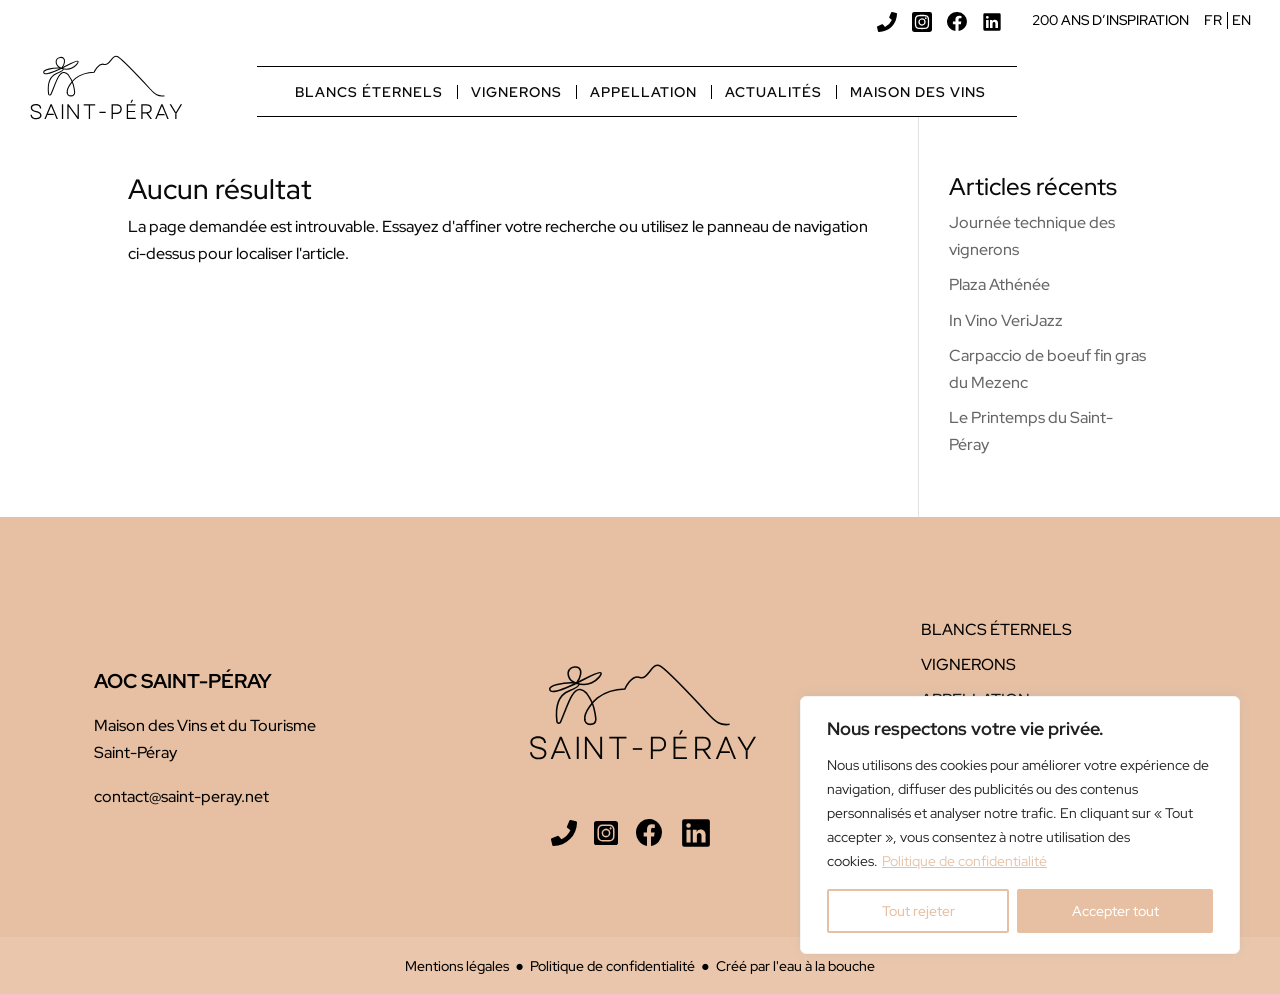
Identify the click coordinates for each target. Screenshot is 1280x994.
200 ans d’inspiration (1110, 20)
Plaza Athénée (999, 284)
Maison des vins (918, 92)
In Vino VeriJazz (1006, 320)
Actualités (773, 92)
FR (1213, 20)
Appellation (643, 92)
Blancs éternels (369, 92)
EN (1241, 20)
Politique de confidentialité (964, 861)
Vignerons (516, 92)
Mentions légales (457, 965)
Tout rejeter (918, 911)
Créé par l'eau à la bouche (795, 965)
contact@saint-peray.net (181, 796)
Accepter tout (1115, 911)
